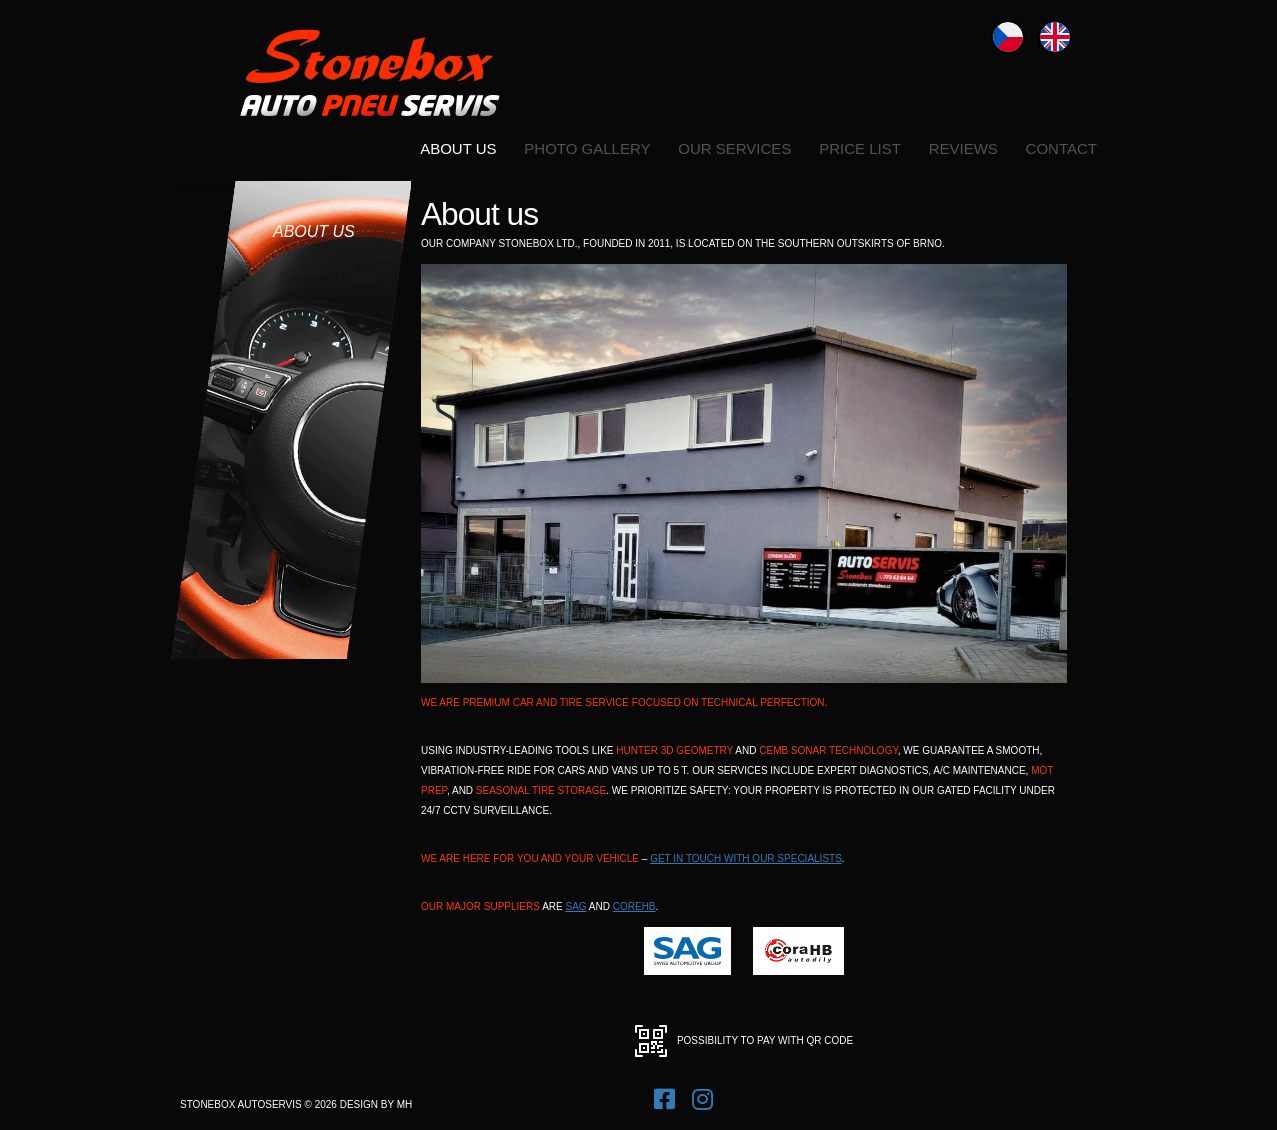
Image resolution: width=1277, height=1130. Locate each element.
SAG (576, 906)
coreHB (634, 906)
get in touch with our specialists (746, 858)
